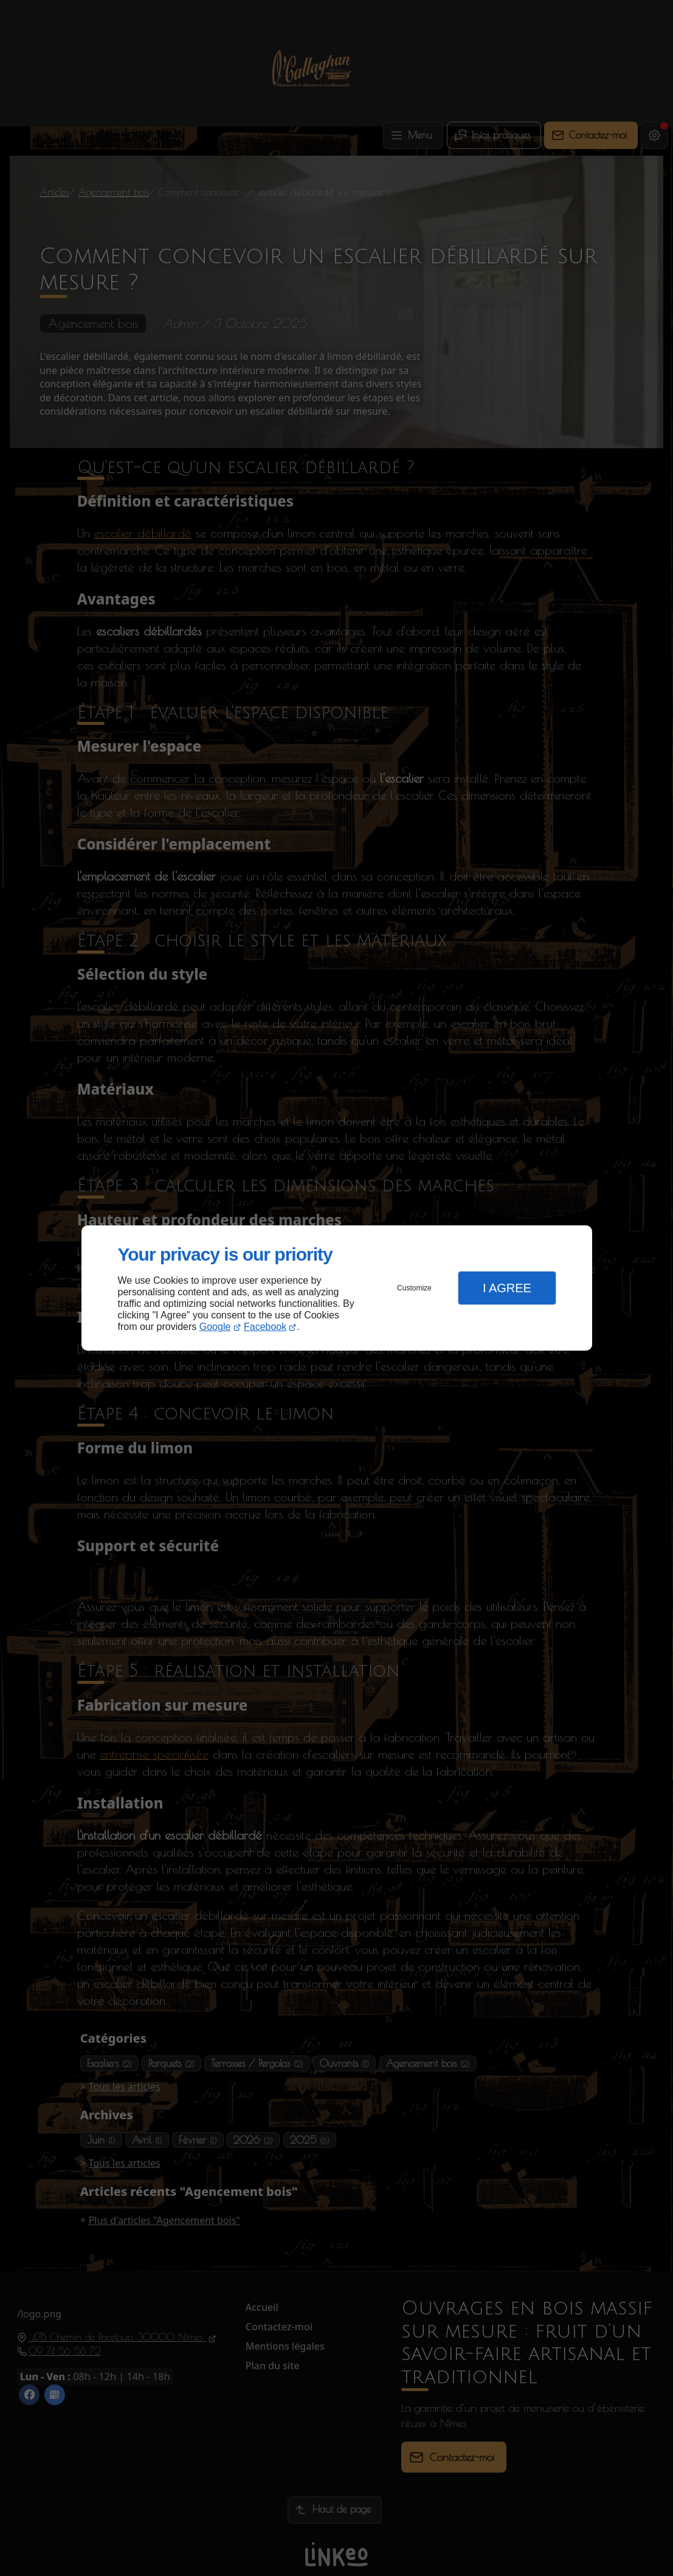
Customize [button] (414, 1288)
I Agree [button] (507, 1288)
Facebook (265, 1326)
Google (215, 1326)
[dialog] (336, 1288)
